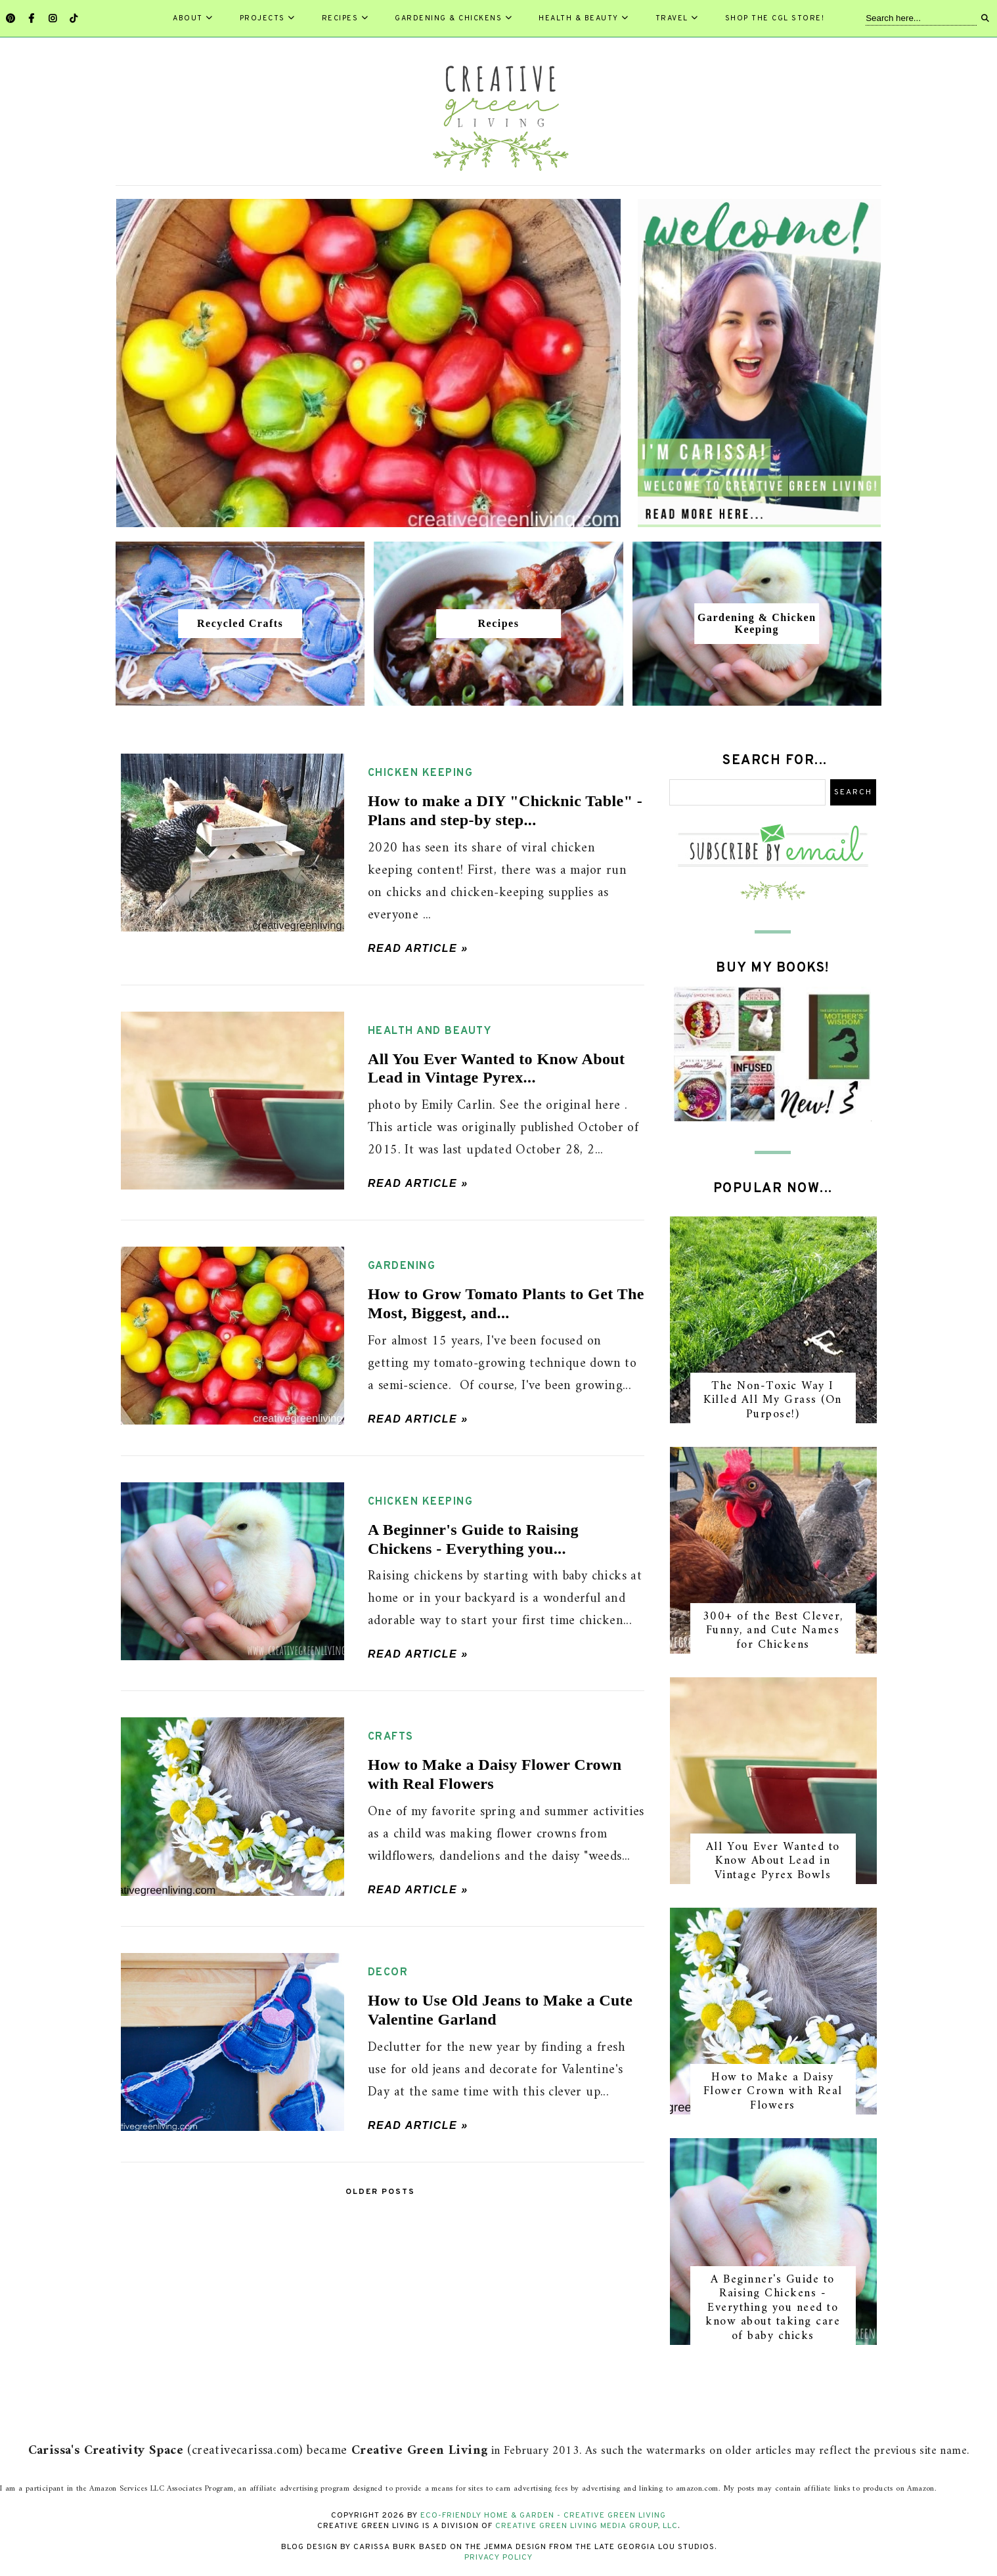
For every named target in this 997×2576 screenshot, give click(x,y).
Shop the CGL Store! (775, 18)
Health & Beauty (584, 18)
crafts (391, 1737)
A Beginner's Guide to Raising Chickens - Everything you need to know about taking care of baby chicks (772, 2307)
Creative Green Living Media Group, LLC (586, 2526)
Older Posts (380, 2192)
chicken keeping (421, 773)
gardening (402, 1266)
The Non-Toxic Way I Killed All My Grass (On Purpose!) (772, 1400)
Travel (677, 18)
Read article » (418, 948)
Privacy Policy (498, 2557)
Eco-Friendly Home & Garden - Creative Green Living (543, 2515)
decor (388, 1972)
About (193, 18)
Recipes (345, 18)
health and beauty (430, 1031)
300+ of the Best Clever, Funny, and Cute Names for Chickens (773, 1630)
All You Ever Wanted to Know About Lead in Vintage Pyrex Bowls (773, 1861)
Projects (268, 18)
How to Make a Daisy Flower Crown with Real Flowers (773, 2091)
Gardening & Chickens (453, 18)
